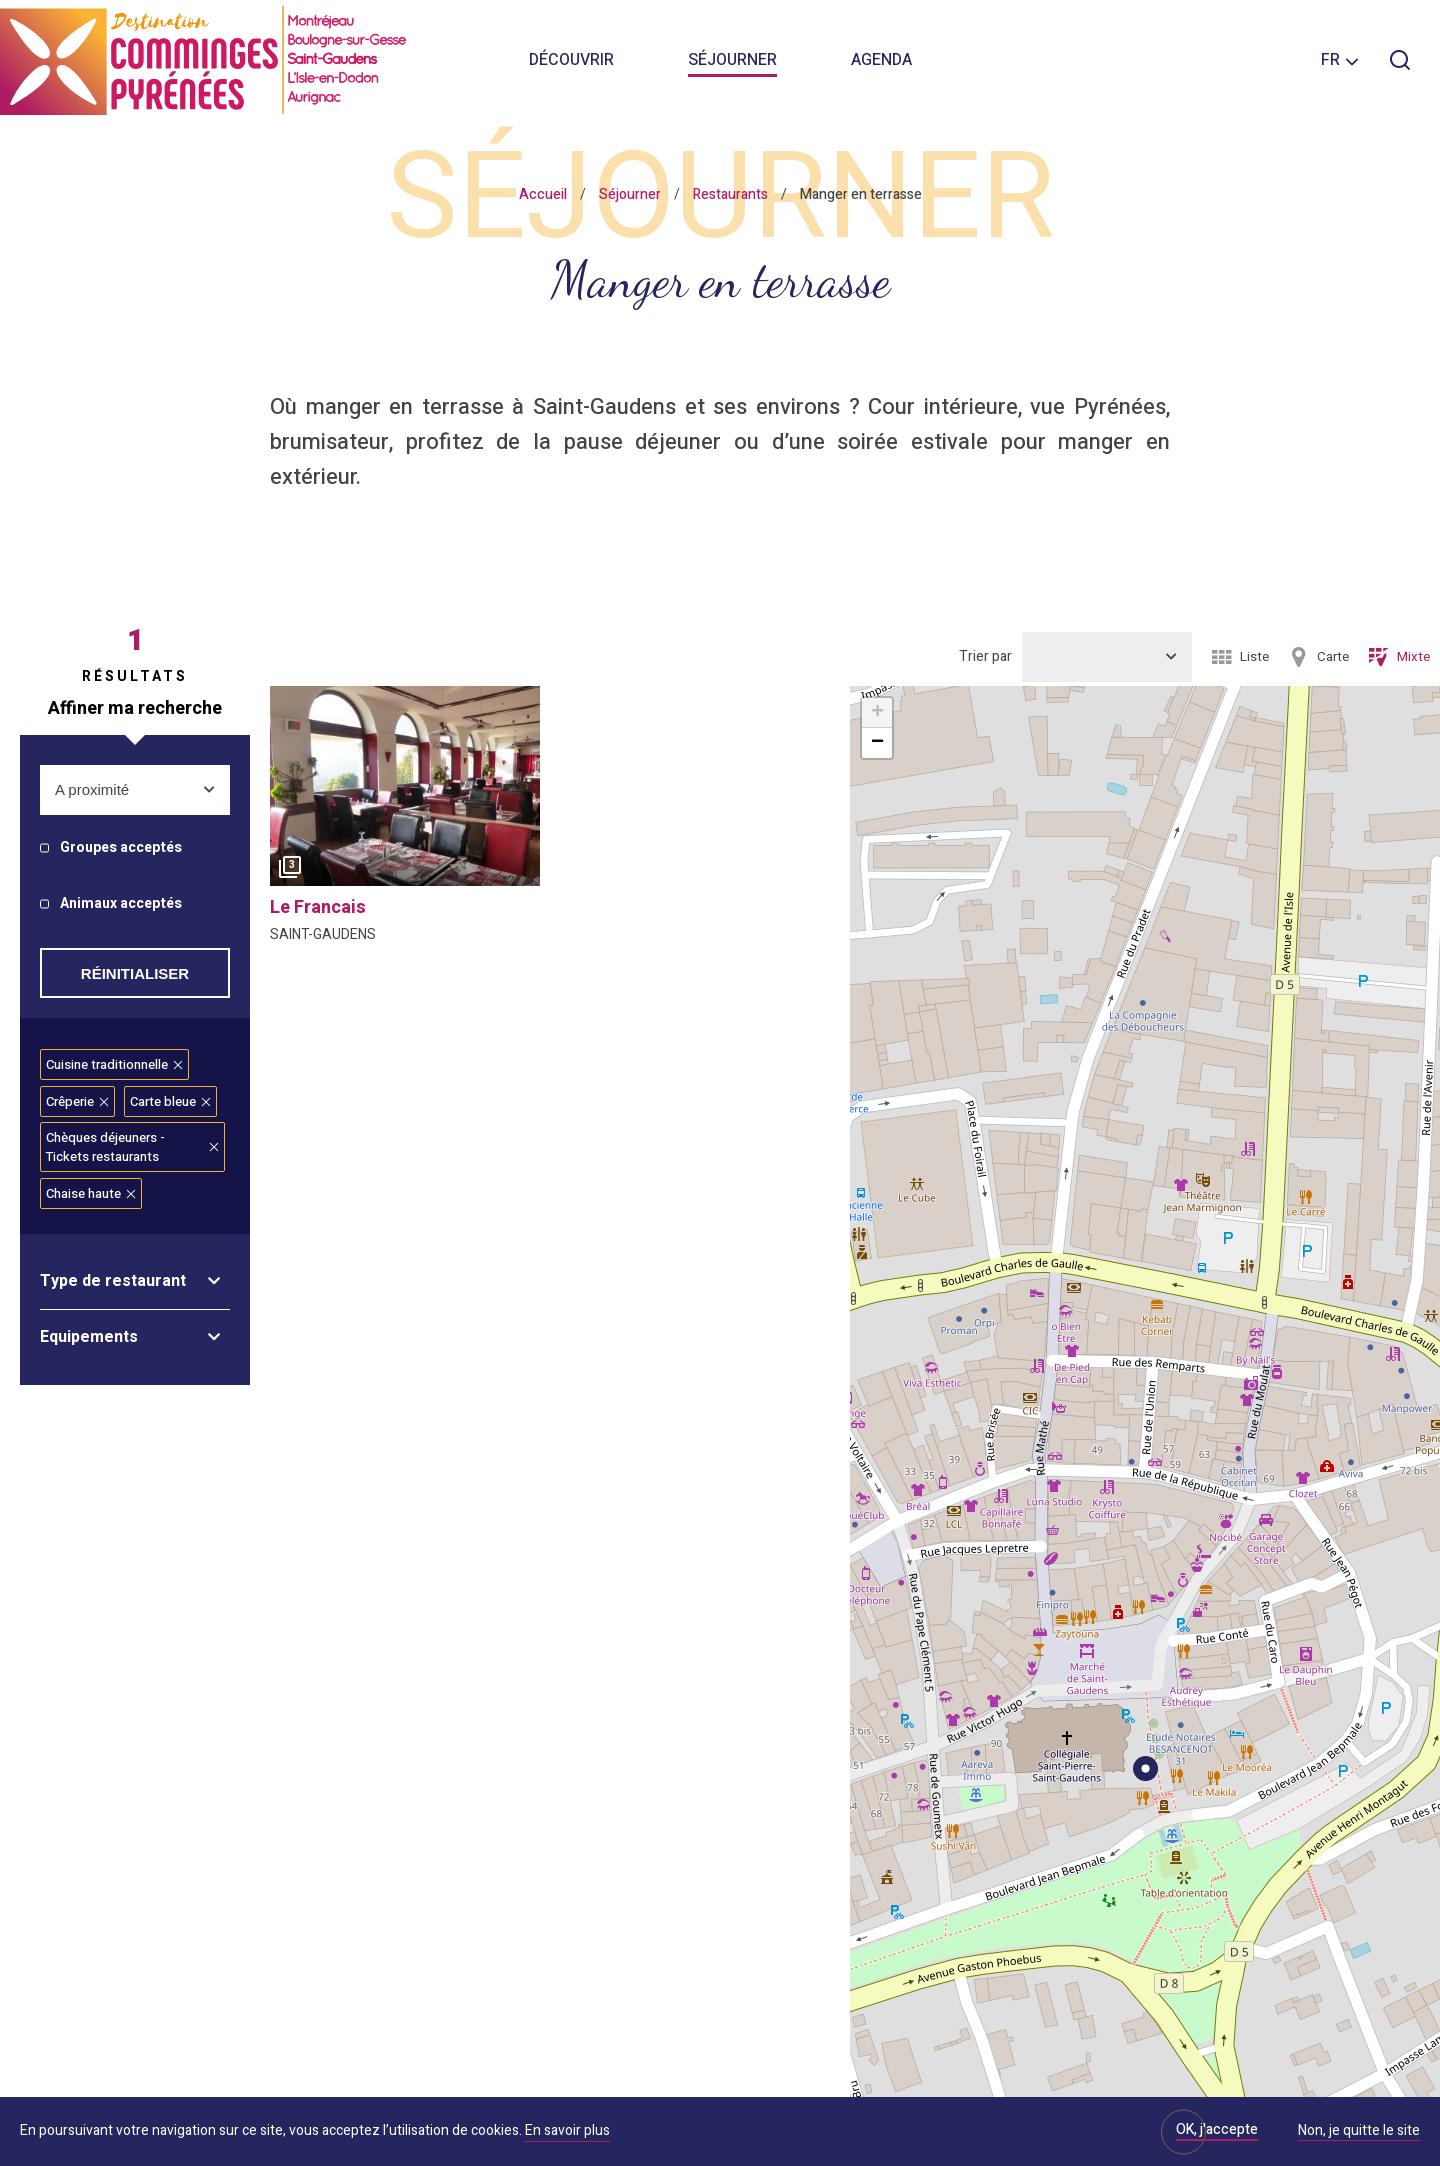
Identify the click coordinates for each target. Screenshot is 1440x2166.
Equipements (89, 1337)
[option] (405, 791)
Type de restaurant (113, 1281)
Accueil (543, 194)
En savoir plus (567, 2130)
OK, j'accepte (1217, 2129)
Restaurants (730, 194)
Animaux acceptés (121, 904)
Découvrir (571, 60)
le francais (318, 907)
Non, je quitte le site (1359, 2132)
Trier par (985, 656)
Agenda (881, 60)
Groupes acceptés (121, 848)
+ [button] (877, 713)
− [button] (877, 743)
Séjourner (732, 60)
